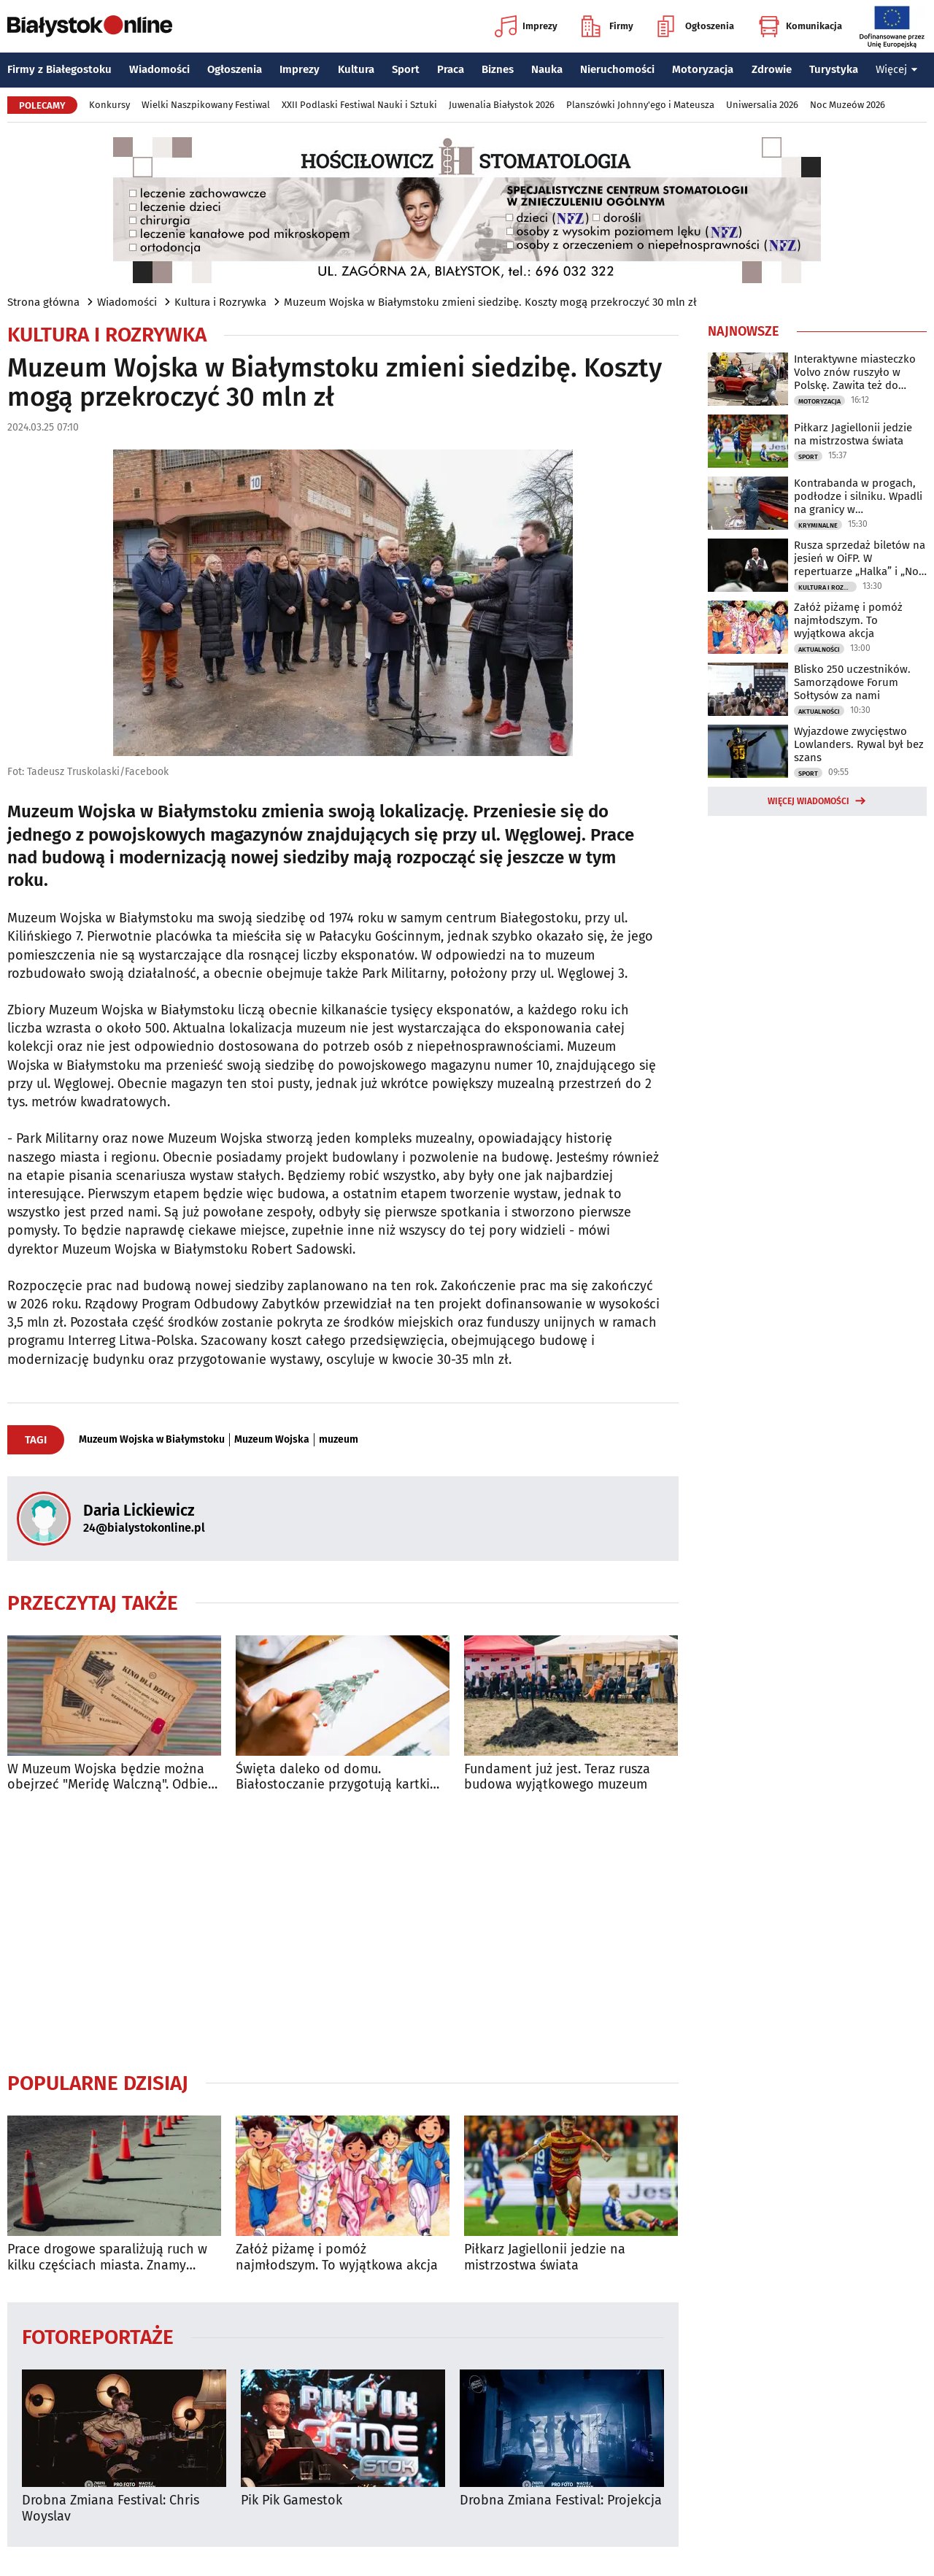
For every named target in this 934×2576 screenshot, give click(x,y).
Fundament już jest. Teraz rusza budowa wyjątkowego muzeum (557, 1777)
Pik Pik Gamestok (291, 2500)
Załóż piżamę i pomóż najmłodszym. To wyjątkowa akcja (337, 2257)
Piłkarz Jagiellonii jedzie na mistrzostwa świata (544, 2257)
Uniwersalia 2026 (762, 104)
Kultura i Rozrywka (220, 302)
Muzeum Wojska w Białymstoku (152, 1440)
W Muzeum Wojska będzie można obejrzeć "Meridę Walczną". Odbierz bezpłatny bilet (113, 1777)
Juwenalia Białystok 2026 (502, 104)
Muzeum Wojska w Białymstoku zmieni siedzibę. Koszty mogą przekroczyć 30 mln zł (490, 302)
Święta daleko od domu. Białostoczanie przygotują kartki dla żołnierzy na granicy (333, 1777)
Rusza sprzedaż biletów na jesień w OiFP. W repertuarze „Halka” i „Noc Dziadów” (859, 558)
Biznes (498, 69)
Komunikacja (800, 26)
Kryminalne (818, 525)
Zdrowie (772, 69)
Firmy (607, 26)
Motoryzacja (702, 69)
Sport (406, 69)
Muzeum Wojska (271, 1440)
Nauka (547, 69)
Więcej (897, 69)
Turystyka (833, 69)
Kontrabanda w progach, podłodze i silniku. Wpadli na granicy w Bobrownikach (858, 496)
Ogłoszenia (695, 26)
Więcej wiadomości (808, 801)
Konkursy (109, 104)
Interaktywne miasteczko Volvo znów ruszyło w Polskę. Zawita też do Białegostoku (855, 372)
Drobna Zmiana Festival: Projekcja (561, 2500)
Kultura (356, 69)
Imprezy (526, 26)
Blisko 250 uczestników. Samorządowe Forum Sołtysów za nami (852, 682)
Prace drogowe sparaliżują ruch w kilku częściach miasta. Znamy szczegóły (107, 2257)
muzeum (338, 1440)
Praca (450, 69)
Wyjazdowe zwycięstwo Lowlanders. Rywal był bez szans (859, 744)
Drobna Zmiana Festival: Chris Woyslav (110, 2508)
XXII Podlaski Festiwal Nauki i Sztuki (359, 104)
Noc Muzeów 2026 (847, 104)
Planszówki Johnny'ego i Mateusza (640, 104)
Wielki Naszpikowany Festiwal (206, 104)
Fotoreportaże (98, 2336)
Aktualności (819, 649)
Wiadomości (159, 69)
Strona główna (43, 302)
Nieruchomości (617, 69)
